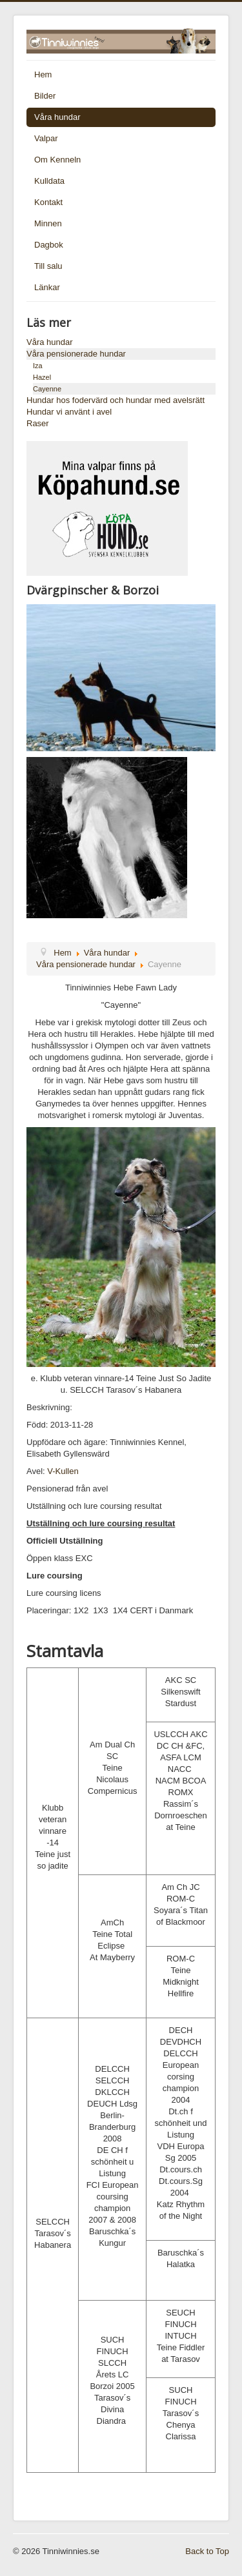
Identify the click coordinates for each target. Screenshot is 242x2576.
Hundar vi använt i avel (69, 412)
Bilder (44, 96)
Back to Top (207, 2551)
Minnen (48, 223)
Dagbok (48, 245)
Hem (43, 74)
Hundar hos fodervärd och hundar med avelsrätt (115, 400)
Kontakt (48, 202)
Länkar (47, 287)
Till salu (48, 266)
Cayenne (47, 389)
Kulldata (49, 181)
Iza (38, 365)
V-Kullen (62, 1471)
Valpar (46, 138)
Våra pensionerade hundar (76, 354)
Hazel (42, 377)
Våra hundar (57, 117)
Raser (37, 423)
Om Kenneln (57, 159)
